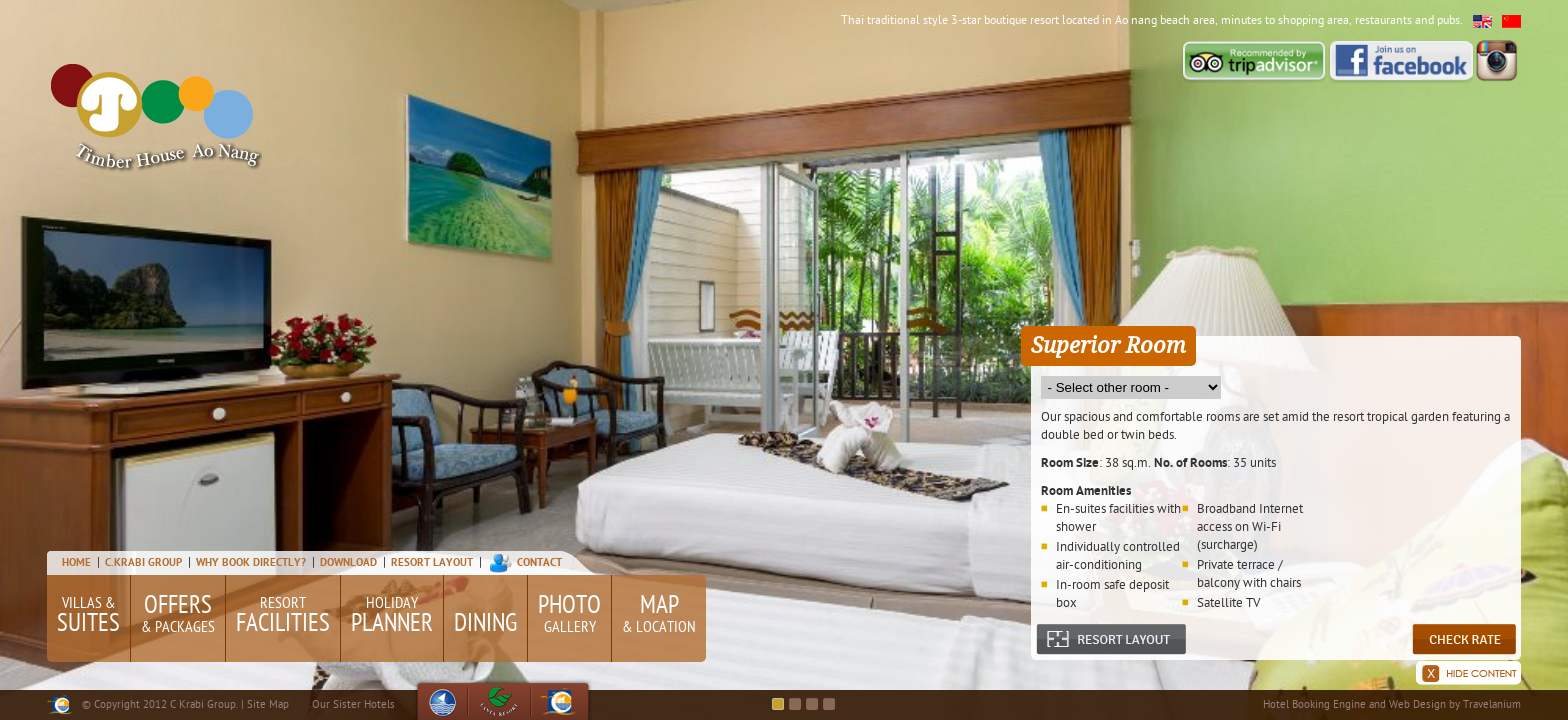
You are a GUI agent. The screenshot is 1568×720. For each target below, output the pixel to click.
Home (76, 563)
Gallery (569, 614)
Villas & (88, 617)
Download (348, 563)
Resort (283, 617)
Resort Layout (432, 563)
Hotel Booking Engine (1314, 705)
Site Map (268, 705)
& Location (659, 614)
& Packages (178, 614)
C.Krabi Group (143, 563)
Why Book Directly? (252, 563)
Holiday (392, 617)
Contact (539, 563)
